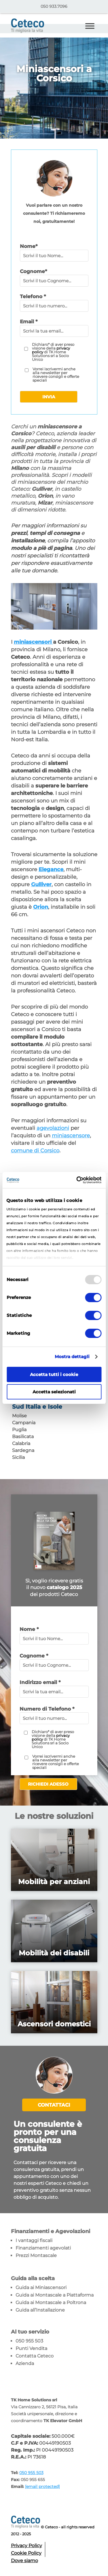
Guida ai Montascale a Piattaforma (55, 2295)
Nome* (28, 246)
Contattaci (54, 2105)
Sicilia (18, 1457)
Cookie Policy (26, 2553)
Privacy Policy (26, 2545)
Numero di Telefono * (47, 1709)
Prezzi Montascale (36, 2255)
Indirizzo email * (40, 1682)
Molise (19, 1415)
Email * (28, 321)
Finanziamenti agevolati (43, 2248)
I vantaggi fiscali (34, 2240)
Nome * (29, 1629)
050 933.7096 (54, 6)
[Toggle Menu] (89, 26)
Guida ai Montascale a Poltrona (51, 2302)
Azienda (25, 2363)
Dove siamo (24, 2560)
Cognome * (34, 1656)
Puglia (19, 1429)
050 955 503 (29, 2341)
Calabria (21, 1443)
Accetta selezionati (54, 1392)
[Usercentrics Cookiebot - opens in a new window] (76, 1180)
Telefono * (33, 296)
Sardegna (23, 1450)
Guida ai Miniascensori (41, 2287)
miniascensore (71, 1135)
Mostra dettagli (72, 1356)
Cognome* (33, 271)
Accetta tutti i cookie (54, 1374)
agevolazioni (53, 1128)
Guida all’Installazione (40, 2310)
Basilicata (23, 1436)
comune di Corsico (35, 1150)
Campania (23, 1422)
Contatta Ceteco (35, 2356)
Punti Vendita (31, 2348)
